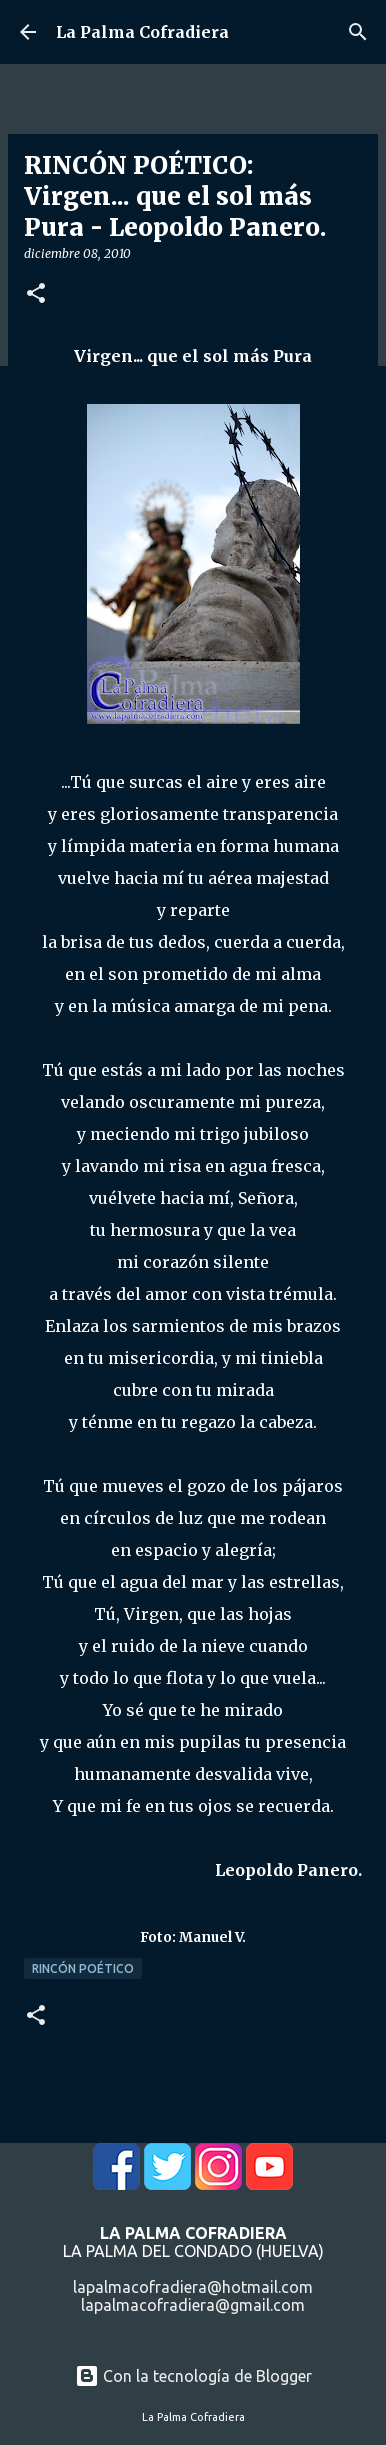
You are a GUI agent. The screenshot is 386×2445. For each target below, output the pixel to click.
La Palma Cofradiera (142, 32)
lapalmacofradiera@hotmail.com (193, 2287)
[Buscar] (358, 32)
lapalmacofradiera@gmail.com (193, 2305)
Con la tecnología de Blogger (193, 2376)
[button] (36, 294)
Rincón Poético (83, 1968)
